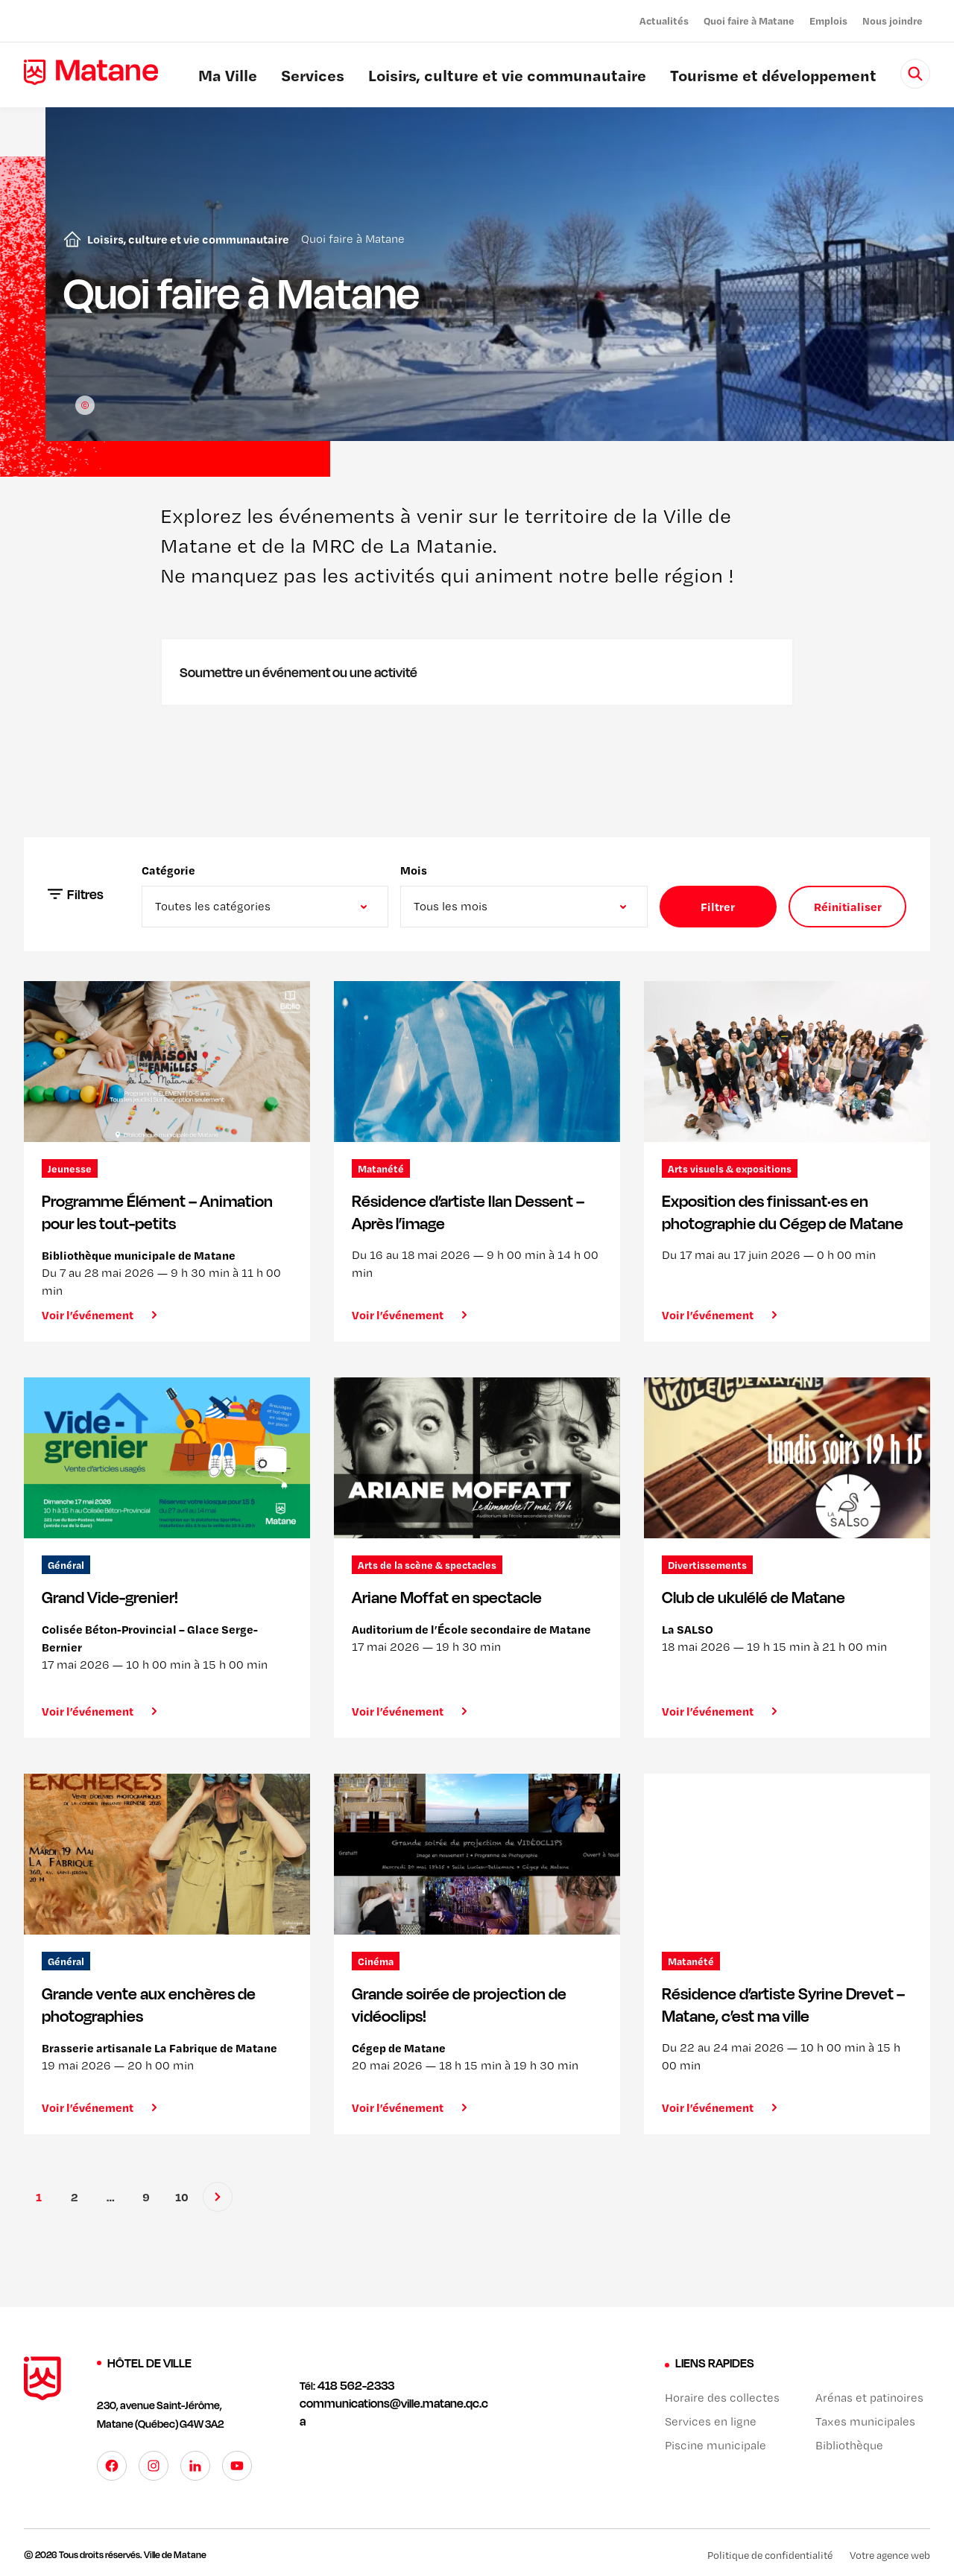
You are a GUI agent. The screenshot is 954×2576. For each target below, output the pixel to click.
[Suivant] (218, 2197)
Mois (413, 870)
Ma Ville (227, 77)
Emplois (828, 20)
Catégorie (168, 870)
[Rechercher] (915, 74)
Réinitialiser (848, 906)
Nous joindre (892, 20)
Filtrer (718, 906)
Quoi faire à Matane (749, 20)
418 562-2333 (356, 2385)
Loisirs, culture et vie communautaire (507, 77)
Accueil (69, 239)
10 (182, 2196)
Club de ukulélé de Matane (753, 1597)
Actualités (664, 20)
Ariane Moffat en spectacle (447, 1597)
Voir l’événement (87, 1314)
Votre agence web (890, 2554)
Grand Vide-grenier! (110, 1597)
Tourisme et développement (773, 77)
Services (312, 77)
